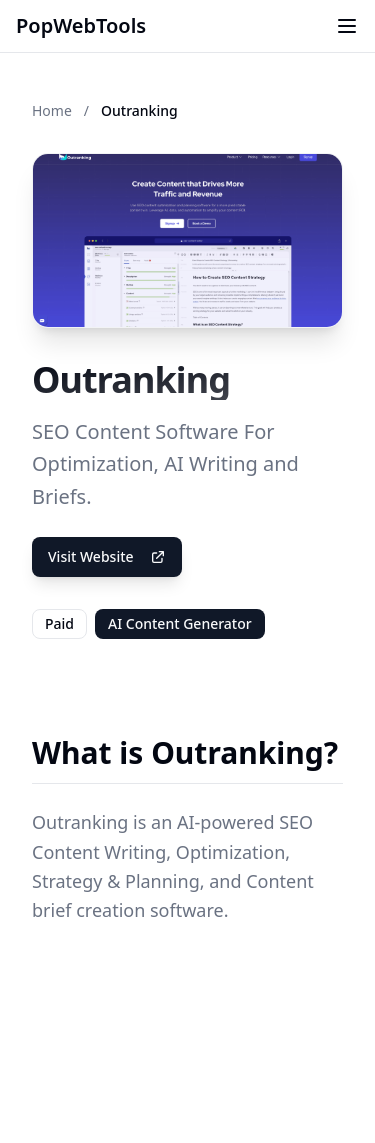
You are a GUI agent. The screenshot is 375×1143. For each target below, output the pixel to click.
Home (52, 110)
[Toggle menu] (347, 26)
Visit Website (107, 556)
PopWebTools (81, 25)
